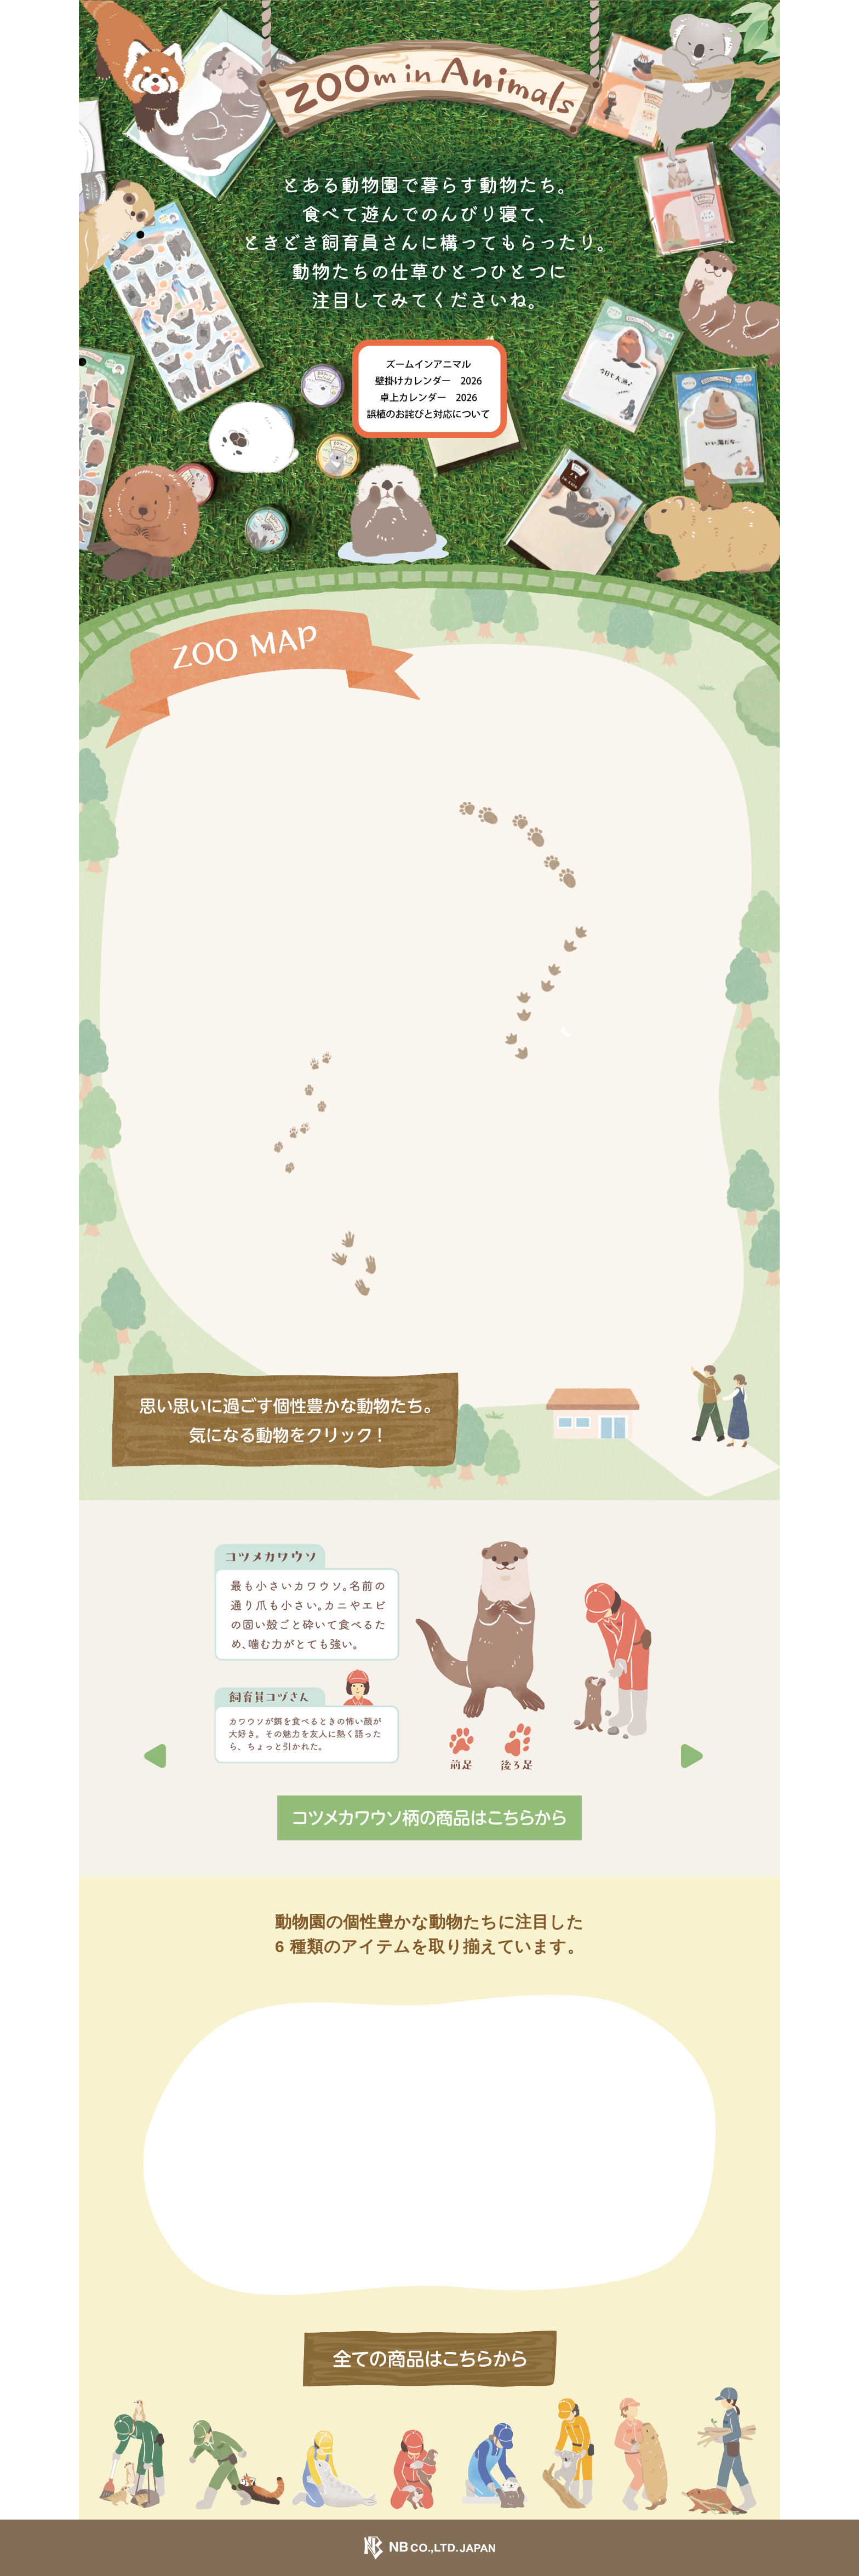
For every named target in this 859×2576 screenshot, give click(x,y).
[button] (700, 1669)
